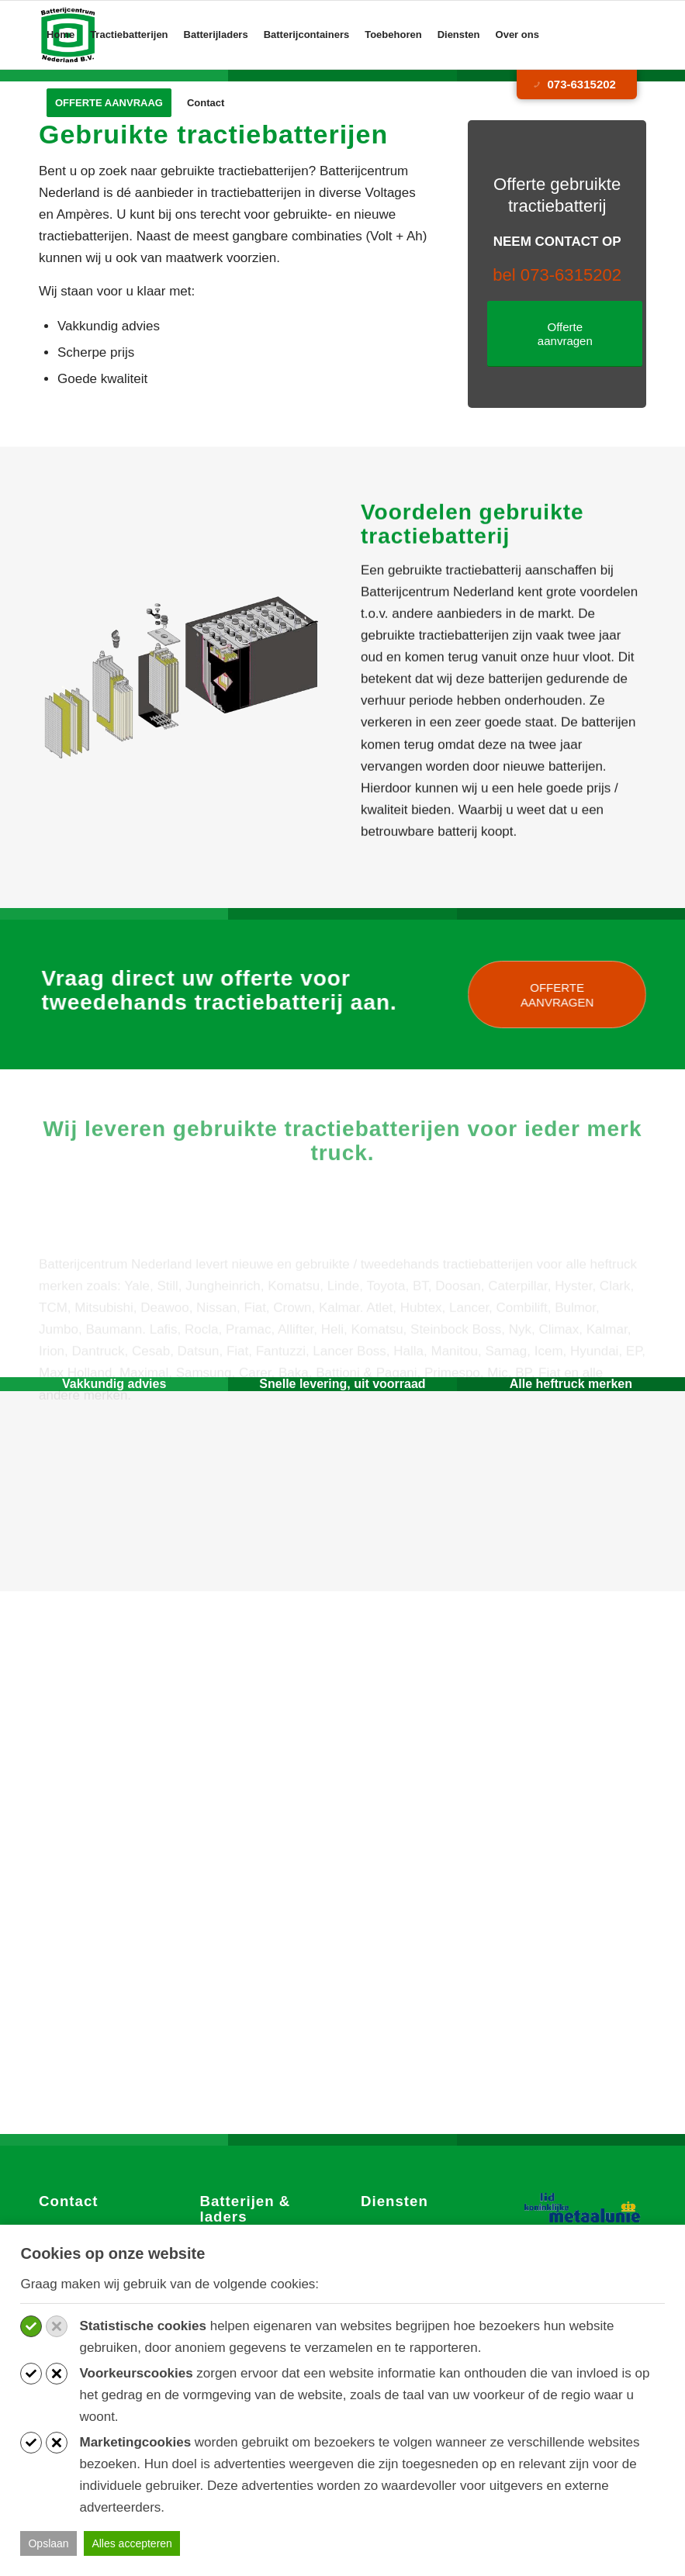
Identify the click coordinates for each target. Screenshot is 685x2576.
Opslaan (48, 2543)
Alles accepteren (132, 2543)
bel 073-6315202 (557, 275)
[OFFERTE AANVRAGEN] (569, 994)
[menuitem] (60, 35)
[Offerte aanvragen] (564, 334)
